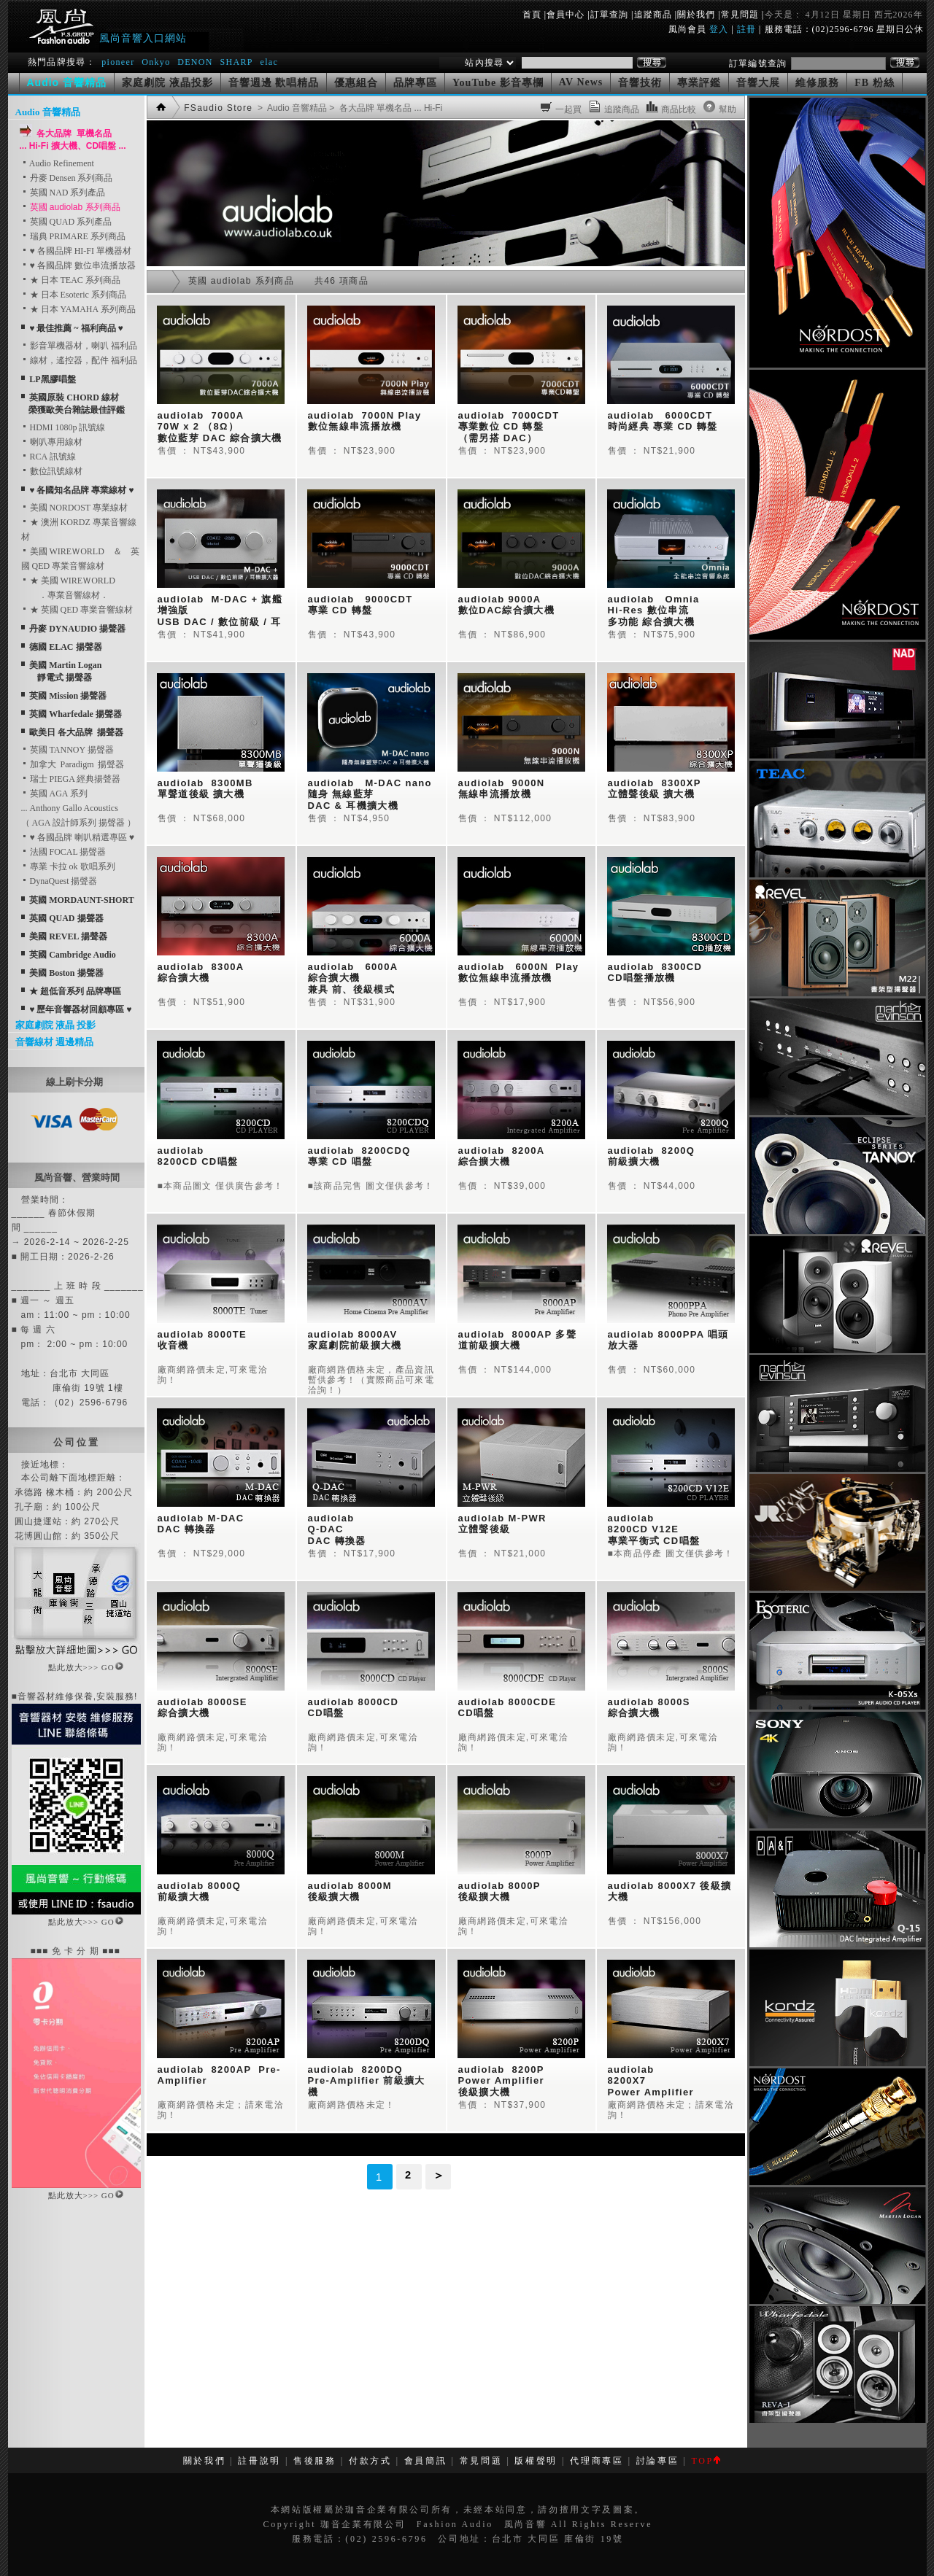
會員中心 (565, 14)
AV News (581, 82)
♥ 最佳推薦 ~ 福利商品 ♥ (76, 328)
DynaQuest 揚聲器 (59, 881)
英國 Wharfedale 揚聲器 (75, 714)
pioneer (117, 62)
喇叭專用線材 (51, 442)
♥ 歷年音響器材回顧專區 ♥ (80, 1009)
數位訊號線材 (51, 471)
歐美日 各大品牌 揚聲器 (76, 732)
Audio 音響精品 (47, 111)
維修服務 (817, 82)
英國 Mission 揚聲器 (68, 696)
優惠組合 (356, 82)
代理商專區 (596, 2461)
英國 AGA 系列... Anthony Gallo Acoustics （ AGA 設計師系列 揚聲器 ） (78, 808)
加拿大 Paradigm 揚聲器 (73, 764)
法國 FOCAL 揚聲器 (64, 852)
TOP (705, 2461)
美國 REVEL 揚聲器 (68, 936)
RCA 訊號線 (48, 456)
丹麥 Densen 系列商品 (67, 178)
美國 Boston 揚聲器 (66, 973)
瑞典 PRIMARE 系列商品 (73, 236)
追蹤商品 (653, 14)
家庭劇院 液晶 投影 (55, 1025)
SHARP (236, 62)
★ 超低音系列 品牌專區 (75, 991)
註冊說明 (259, 2461)
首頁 (531, 14)
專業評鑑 (699, 82)
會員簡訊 (425, 2461)
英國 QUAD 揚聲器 (66, 918)
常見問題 (740, 14)
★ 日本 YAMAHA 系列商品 (78, 309)
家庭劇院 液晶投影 (167, 82)
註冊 (746, 29)
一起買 (568, 109)
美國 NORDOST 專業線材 (74, 508)
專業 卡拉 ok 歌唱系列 (68, 866)
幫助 (728, 109)
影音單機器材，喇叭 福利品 (79, 346)
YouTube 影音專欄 (498, 82)
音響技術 (640, 82)
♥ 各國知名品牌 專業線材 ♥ (81, 490)
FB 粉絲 (874, 82)
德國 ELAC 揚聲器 (65, 647)
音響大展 (758, 82)
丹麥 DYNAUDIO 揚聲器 (77, 629)
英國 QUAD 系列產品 (66, 222)
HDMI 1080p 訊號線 (63, 427)
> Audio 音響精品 (291, 108)
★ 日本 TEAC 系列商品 (70, 280)
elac (269, 62)
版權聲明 (535, 2461)
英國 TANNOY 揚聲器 (67, 750)
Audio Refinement (57, 163)
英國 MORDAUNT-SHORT (81, 900)
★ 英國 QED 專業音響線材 (77, 610)
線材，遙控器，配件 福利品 (79, 360)
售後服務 (314, 2461)
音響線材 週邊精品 (54, 1041)
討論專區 (657, 2461)
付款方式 (370, 2461)
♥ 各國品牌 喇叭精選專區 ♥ (77, 837)
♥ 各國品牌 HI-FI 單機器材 (76, 251)
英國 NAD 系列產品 (63, 192)
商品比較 (679, 109)
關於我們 (696, 14)
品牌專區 (415, 82)
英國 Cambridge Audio (72, 955)
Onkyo (156, 62)
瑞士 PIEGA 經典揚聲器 (71, 779)
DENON (196, 62)
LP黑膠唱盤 (52, 379)
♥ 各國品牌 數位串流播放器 (78, 265)
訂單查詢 (609, 14)
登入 (718, 29)
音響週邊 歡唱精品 (274, 82)
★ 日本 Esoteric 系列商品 (73, 295)
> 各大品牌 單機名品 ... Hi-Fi (384, 108)
